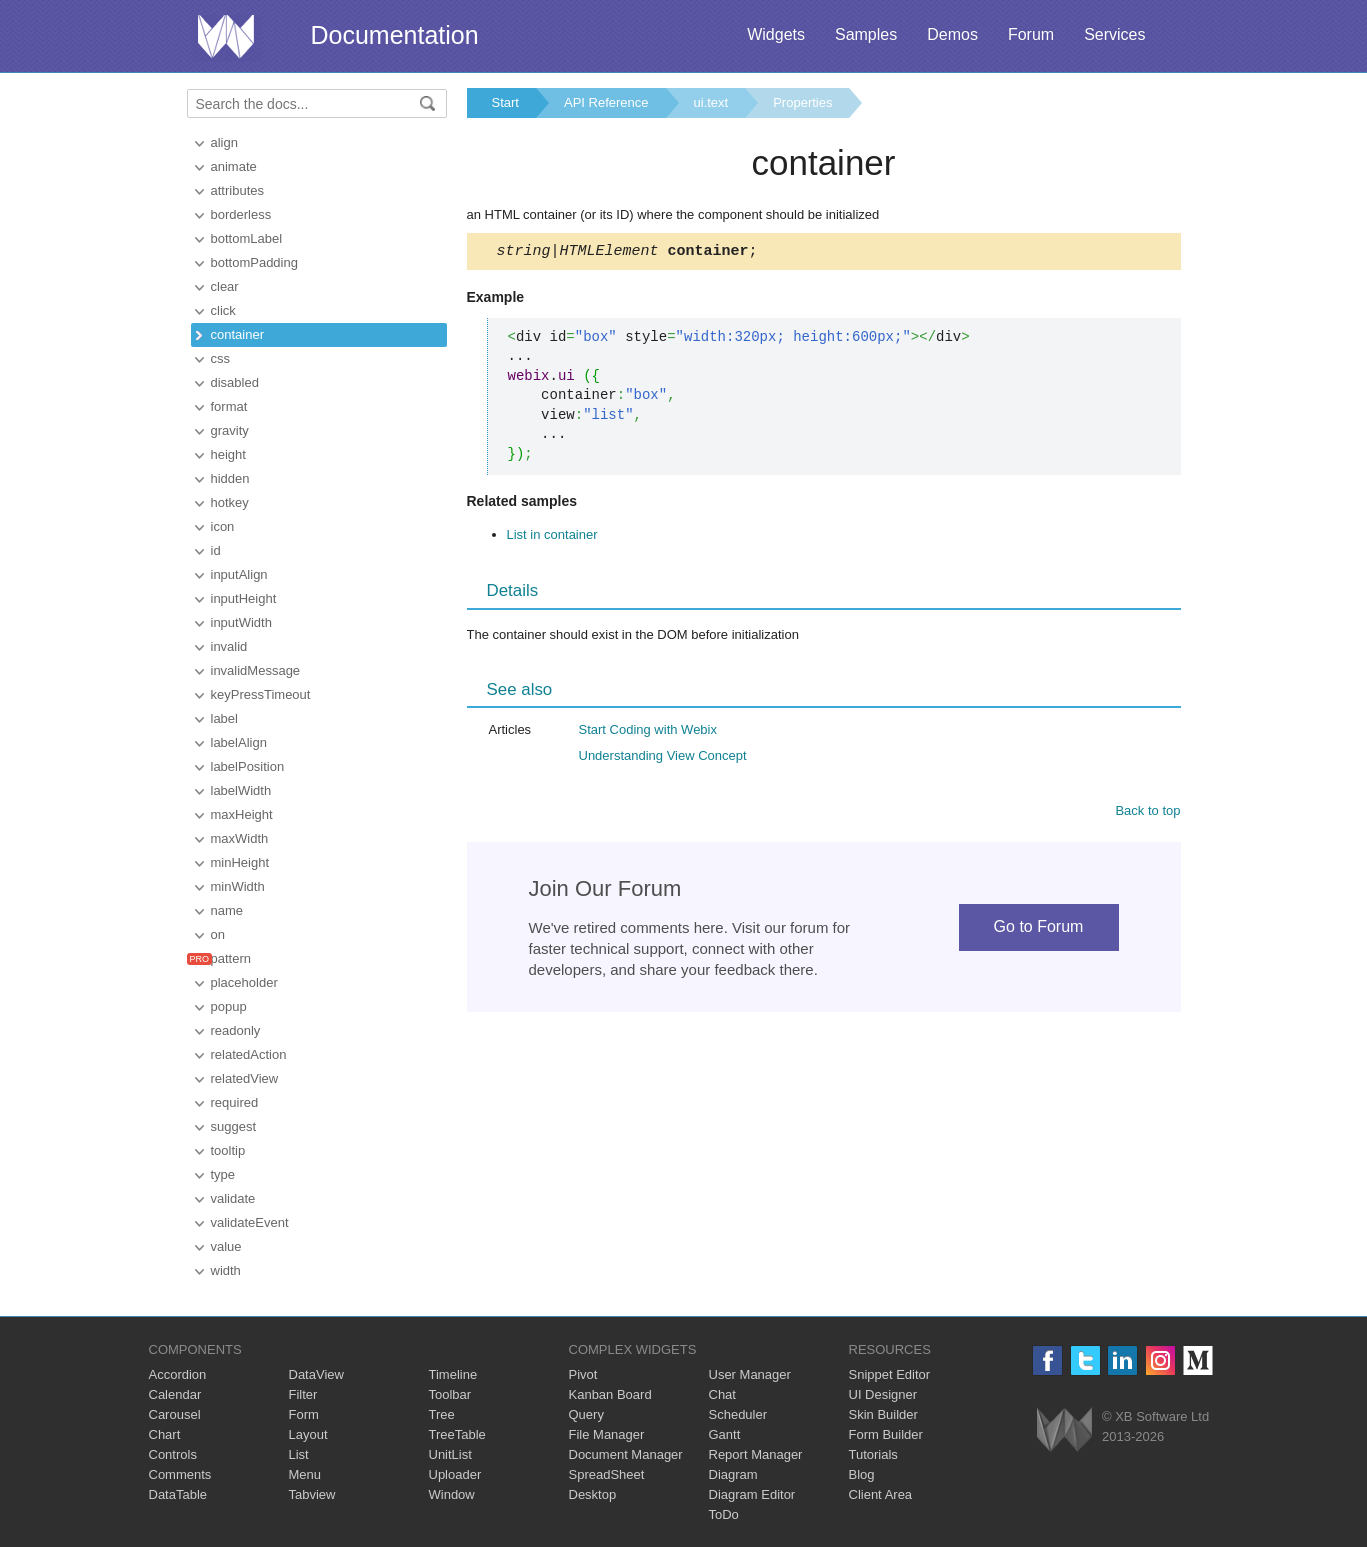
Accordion (178, 1374)
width (226, 1270)
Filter (303, 1394)
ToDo (724, 1514)
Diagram (733, 1474)
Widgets (776, 34)
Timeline (453, 1374)
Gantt (725, 1434)
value (226, 1246)
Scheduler (738, 1414)
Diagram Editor (752, 1494)
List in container (552, 537)
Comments (180, 1474)
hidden (230, 478)
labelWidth (241, 790)
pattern (231, 958)
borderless (241, 214)
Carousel (175, 1414)
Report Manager (756, 1454)
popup (229, 1006)
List (299, 1454)
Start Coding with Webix (648, 732)
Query (586, 1414)
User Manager (750, 1374)
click (223, 310)
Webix (1064, 1429)
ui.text (711, 102)
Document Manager (626, 1454)
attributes (237, 190)
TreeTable (457, 1434)
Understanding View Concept (663, 758)
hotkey (230, 502)
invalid (229, 646)
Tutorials (873, 1454)
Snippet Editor (890, 1374)
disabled (235, 382)
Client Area (881, 1494)
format (229, 406)
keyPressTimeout (261, 694)
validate (233, 1198)
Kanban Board (610, 1394)
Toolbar (450, 1394)
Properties (802, 102)
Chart (165, 1434)
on (218, 934)
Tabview (312, 1494)
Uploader (455, 1474)
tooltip (228, 1150)
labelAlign (239, 742)
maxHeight (242, 814)
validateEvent (250, 1222)
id (216, 550)
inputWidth (241, 622)
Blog (862, 1474)
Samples (866, 34)
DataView (316, 1374)
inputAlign (239, 574)
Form (304, 1414)
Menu (305, 1474)
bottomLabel (247, 238)
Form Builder (886, 1434)
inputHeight (244, 598)
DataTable (178, 1494)
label (224, 718)
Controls (173, 1454)
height (228, 454)
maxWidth (240, 838)
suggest (234, 1126)
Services (1114, 34)
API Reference (606, 102)
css (221, 358)
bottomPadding (254, 262)
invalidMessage (256, 670)
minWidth (238, 886)
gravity (230, 430)
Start (505, 102)
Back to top (1147, 813)
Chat (722, 1394)
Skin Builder (883, 1414)
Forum (1031, 34)
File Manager (607, 1434)
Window (452, 1494)
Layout (308, 1434)
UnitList (450, 1454)
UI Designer (883, 1394)
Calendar (175, 1394)
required (235, 1102)
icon (223, 526)
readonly (236, 1030)
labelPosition (248, 766)
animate (234, 166)
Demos (952, 34)
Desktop (593, 1494)
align (224, 142)
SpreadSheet (607, 1474)
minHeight (240, 862)
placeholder (244, 982)
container (237, 334)
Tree (442, 1414)
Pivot (583, 1374)
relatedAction (249, 1054)
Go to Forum (1039, 929)
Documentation (395, 35)
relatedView (245, 1078)
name (227, 910)
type (223, 1174)
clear (225, 286)
